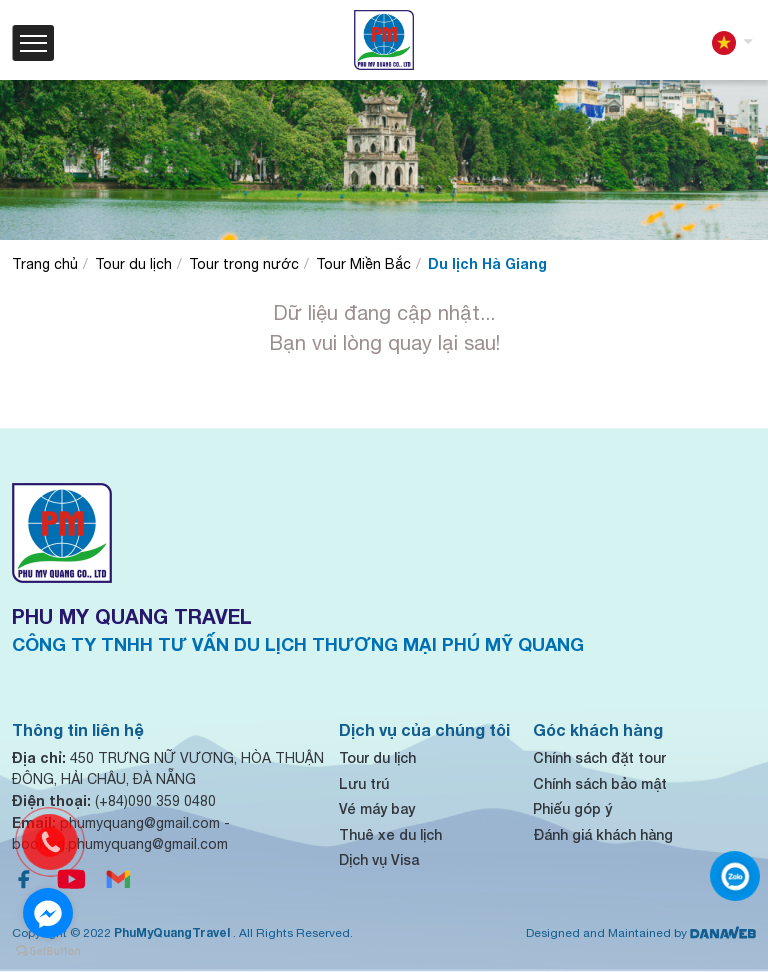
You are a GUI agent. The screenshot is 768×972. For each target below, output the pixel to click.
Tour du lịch (133, 264)
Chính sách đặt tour (599, 757)
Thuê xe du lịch (390, 834)
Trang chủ (45, 264)
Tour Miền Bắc (363, 264)
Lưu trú (364, 783)
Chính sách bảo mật (600, 783)
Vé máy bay (377, 808)
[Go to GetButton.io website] (48, 951)
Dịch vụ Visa (379, 859)
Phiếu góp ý (572, 808)
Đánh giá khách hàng (603, 834)
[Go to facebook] (48, 913)
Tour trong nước (244, 264)
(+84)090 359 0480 (114, 801)
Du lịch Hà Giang (487, 263)
